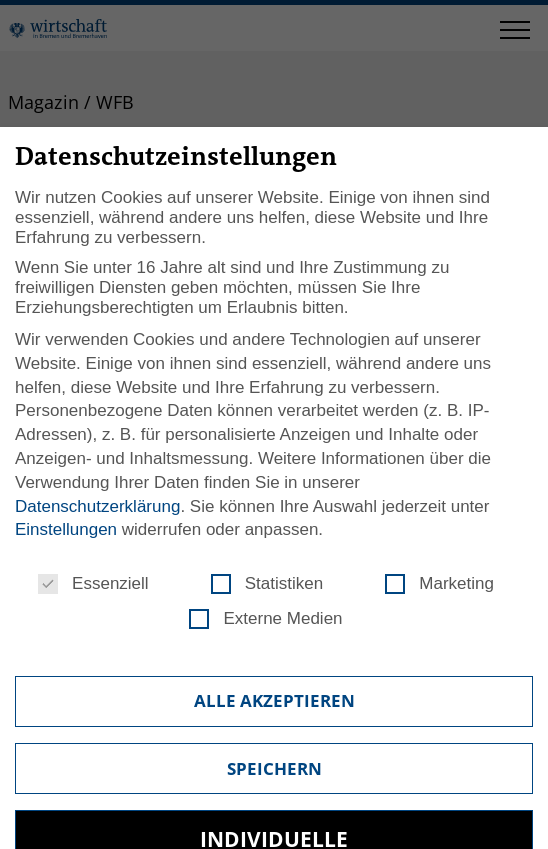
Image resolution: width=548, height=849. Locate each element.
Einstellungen (66, 529)
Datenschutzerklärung (97, 506)
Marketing (439, 584)
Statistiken (267, 584)
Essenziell (93, 584)
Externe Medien (265, 619)
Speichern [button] (274, 768)
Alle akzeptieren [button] (274, 700)
